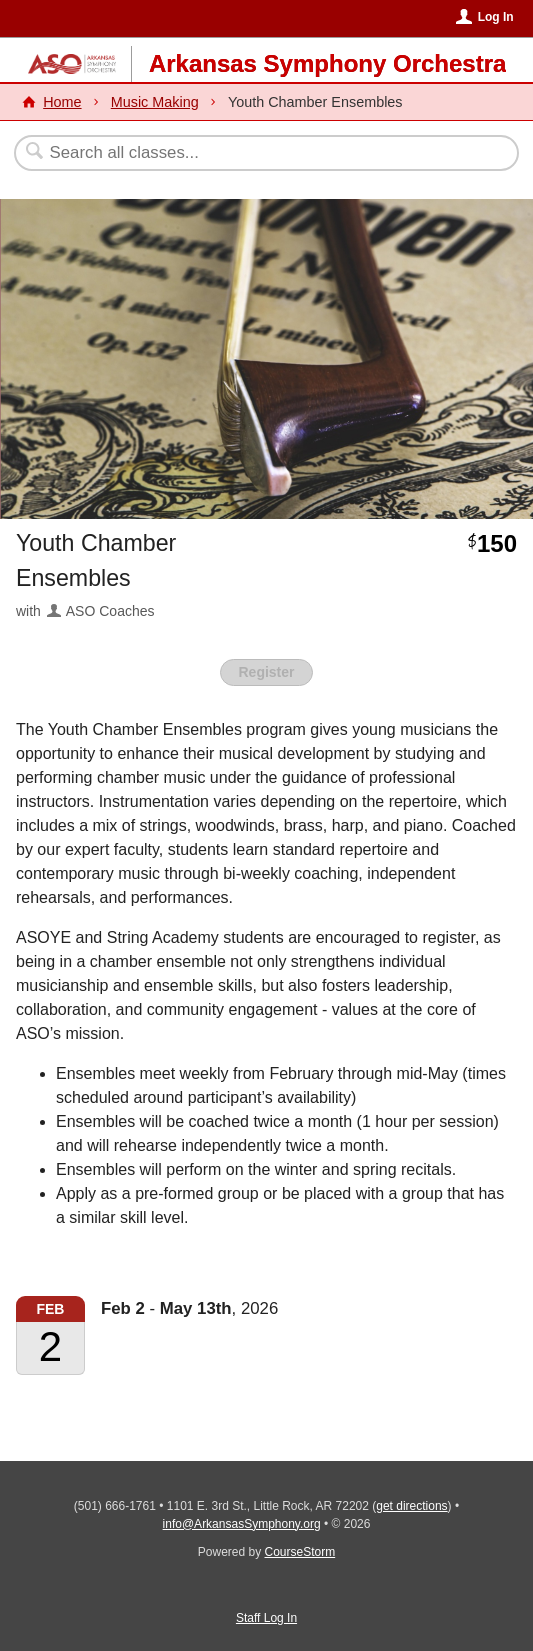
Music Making (155, 102)
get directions (411, 1506)
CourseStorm (300, 1552)
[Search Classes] (256, 153)
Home (62, 102)
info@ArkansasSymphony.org (242, 1524)
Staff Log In (266, 1618)
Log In (496, 17)
